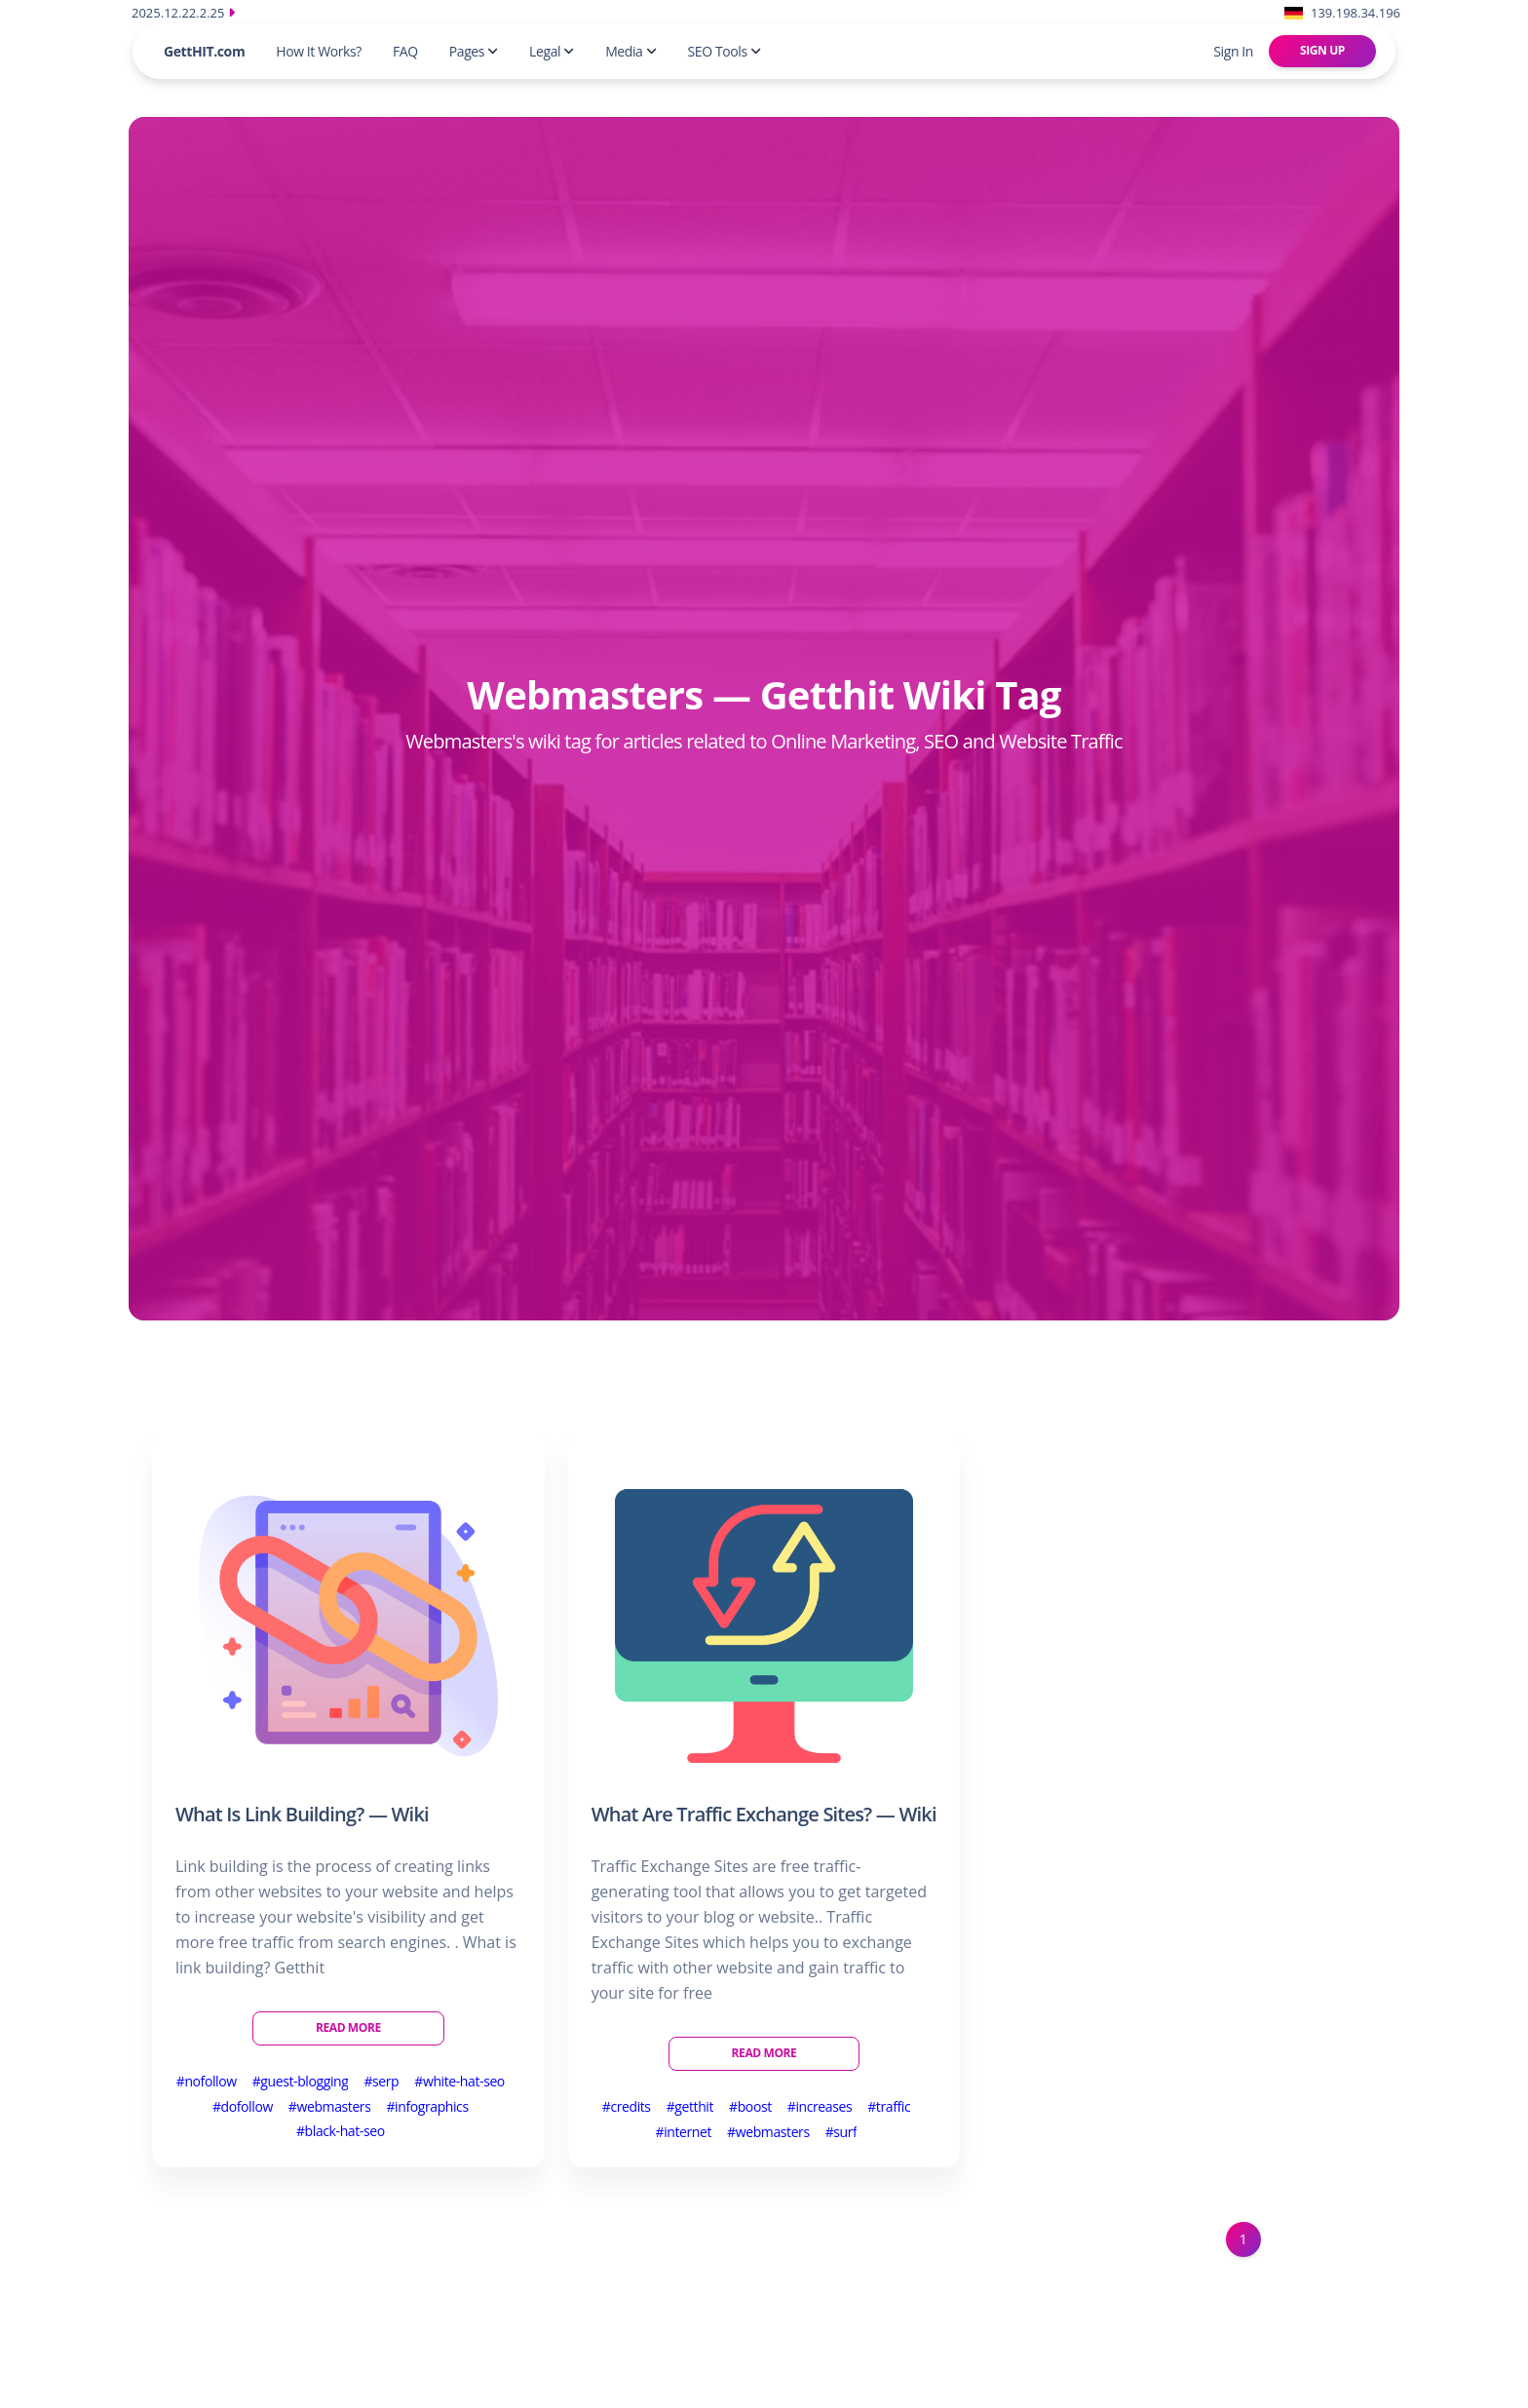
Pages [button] (473, 51)
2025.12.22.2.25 (183, 12)
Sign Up (1322, 50)
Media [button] (630, 51)
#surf (841, 2131)
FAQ (405, 51)
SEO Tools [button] (724, 51)
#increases (819, 2106)
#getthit (690, 2106)
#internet (684, 2131)
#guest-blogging (300, 2081)
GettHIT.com (204, 51)
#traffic (888, 2106)
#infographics (427, 2106)
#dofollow (242, 2106)
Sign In (1233, 51)
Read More (348, 2027)
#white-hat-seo (459, 2081)
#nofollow (206, 2081)
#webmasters (329, 2106)
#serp (381, 2081)
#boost (750, 2106)
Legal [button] (551, 51)
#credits (626, 2106)
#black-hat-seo (340, 2130)
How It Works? (319, 51)
